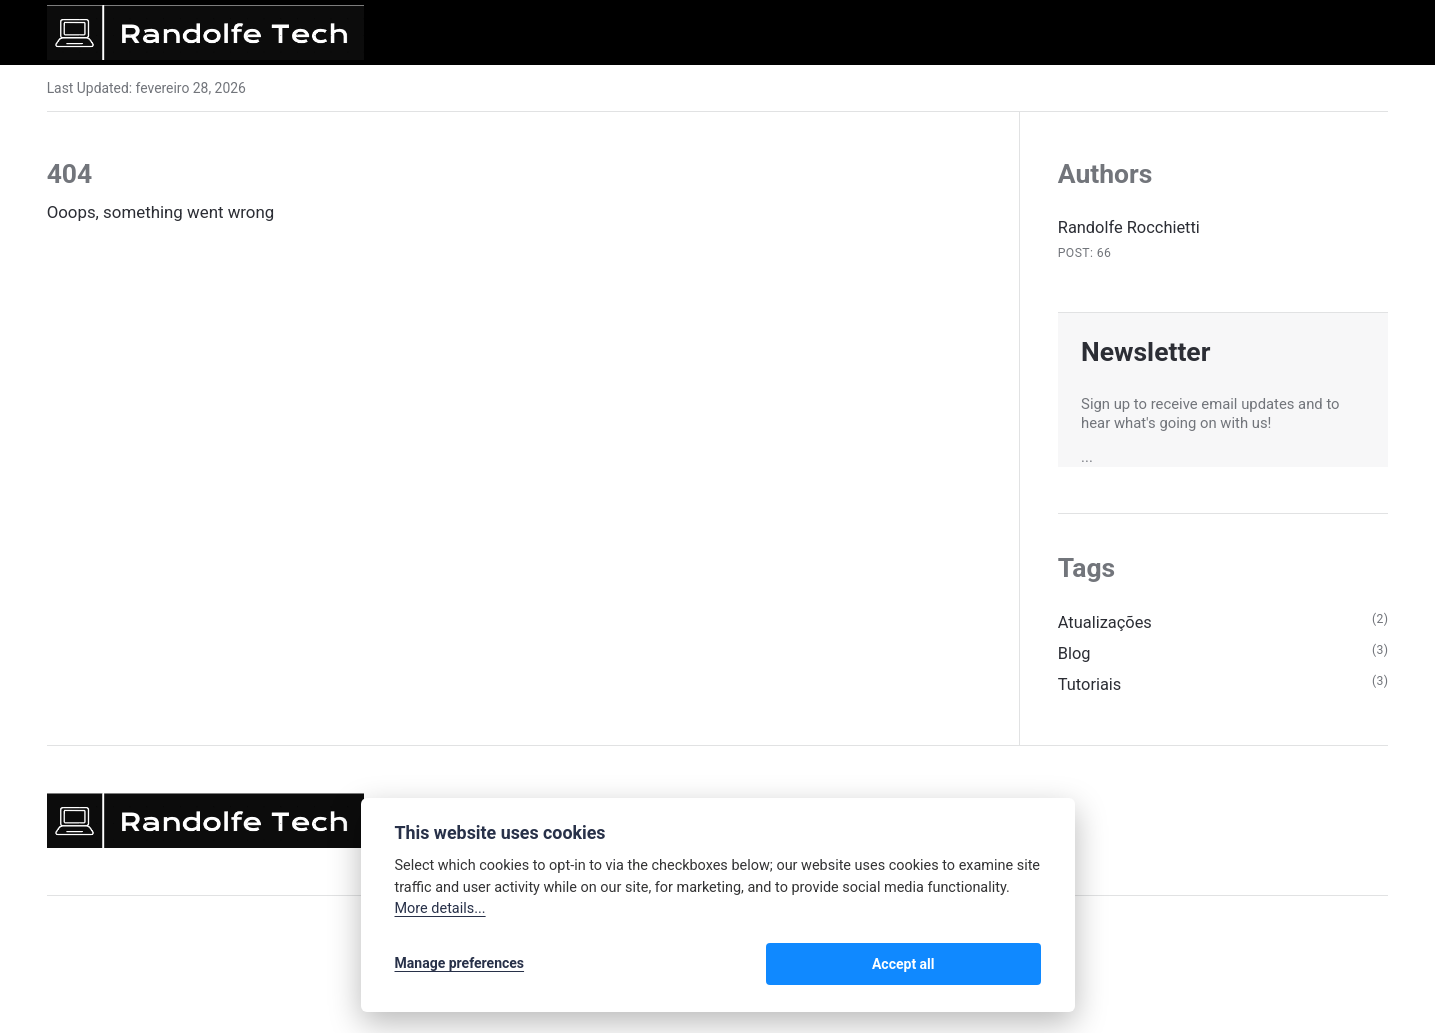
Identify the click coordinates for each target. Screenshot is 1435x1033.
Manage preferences (460, 965)
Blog (1075, 656)
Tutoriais (1090, 687)
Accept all (988, 965)
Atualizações (1106, 624)
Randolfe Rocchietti (1131, 227)
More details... (440, 911)
